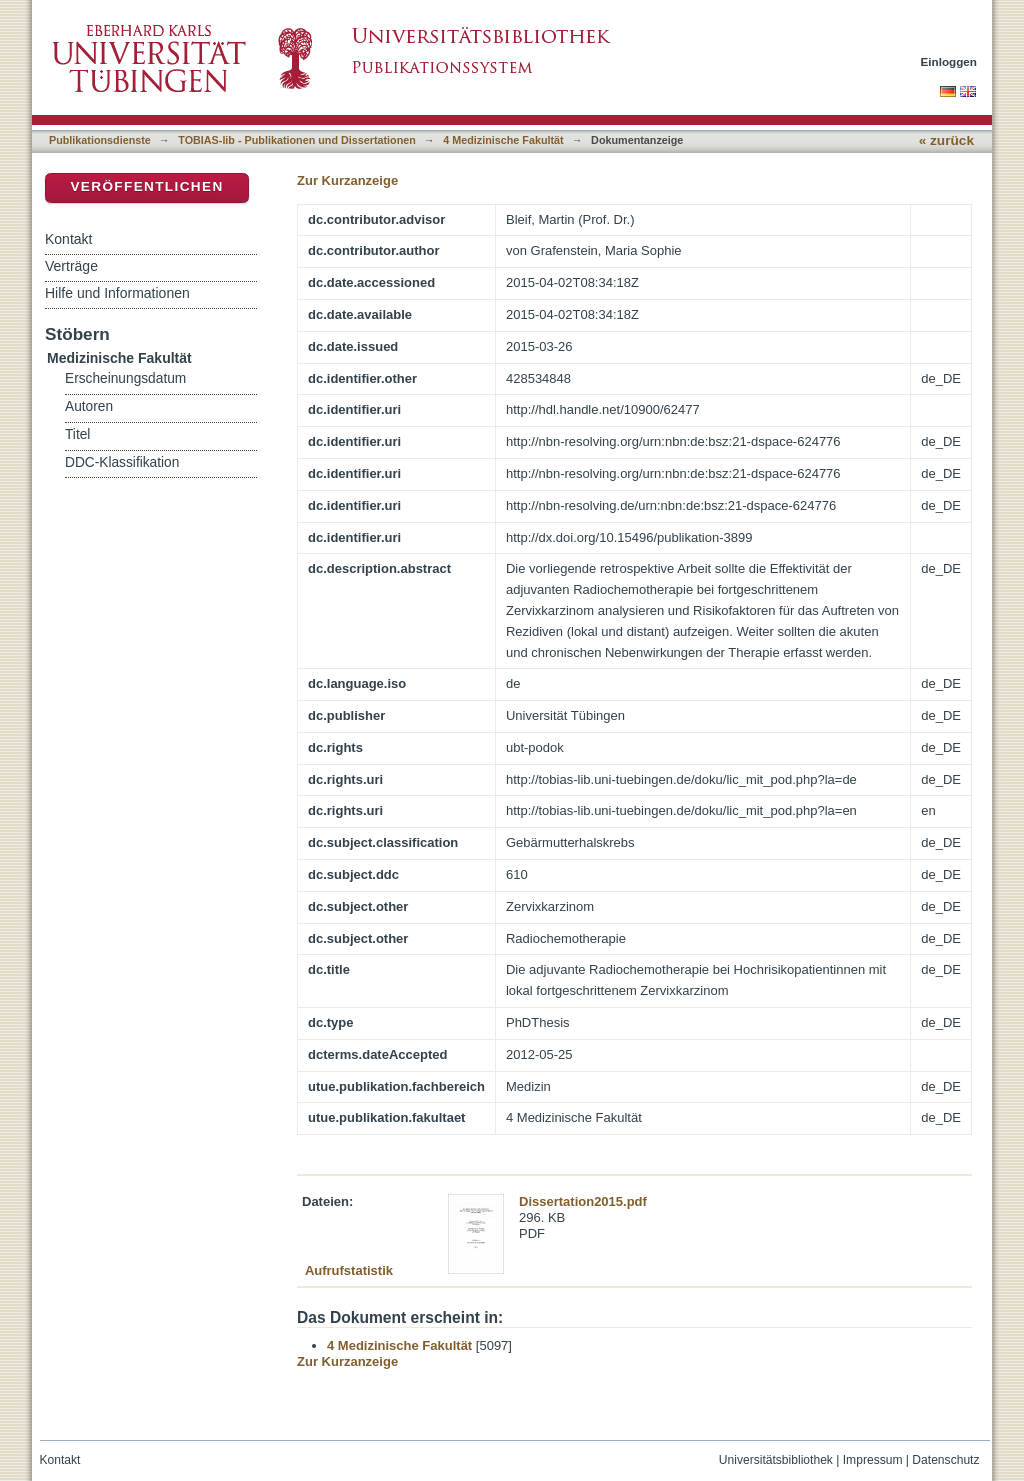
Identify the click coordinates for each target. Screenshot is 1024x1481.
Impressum (873, 1460)
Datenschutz (945, 1460)
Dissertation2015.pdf (583, 1201)
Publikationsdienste (100, 140)
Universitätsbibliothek (776, 1460)
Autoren (89, 406)
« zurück (946, 140)
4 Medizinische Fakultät (503, 140)
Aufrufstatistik (349, 1270)
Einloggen (949, 61)
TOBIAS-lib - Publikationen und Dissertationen (297, 140)
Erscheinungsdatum (125, 378)
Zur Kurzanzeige (347, 180)
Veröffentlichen (146, 186)
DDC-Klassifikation (122, 462)
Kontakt (68, 239)
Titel (77, 434)
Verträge (71, 266)
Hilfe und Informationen (117, 293)
